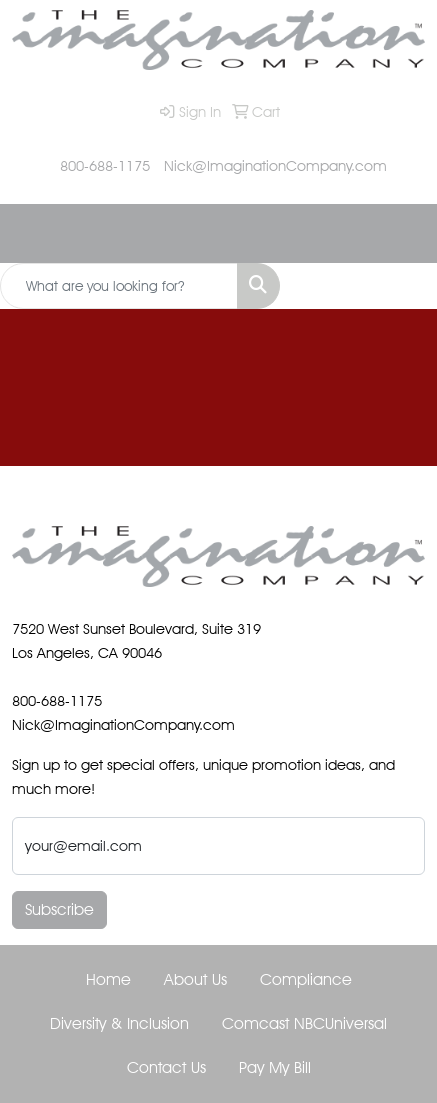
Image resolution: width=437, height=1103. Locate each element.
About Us (195, 979)
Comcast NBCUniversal (304, 1023)
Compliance (306, 979)
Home (108, 979)
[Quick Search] (119, 286)
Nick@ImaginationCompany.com (275, 165)
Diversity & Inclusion (119, 1023)
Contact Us (166, 1067)
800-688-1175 (105, 165)
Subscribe (59, 909)
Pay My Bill (275, 1067)
